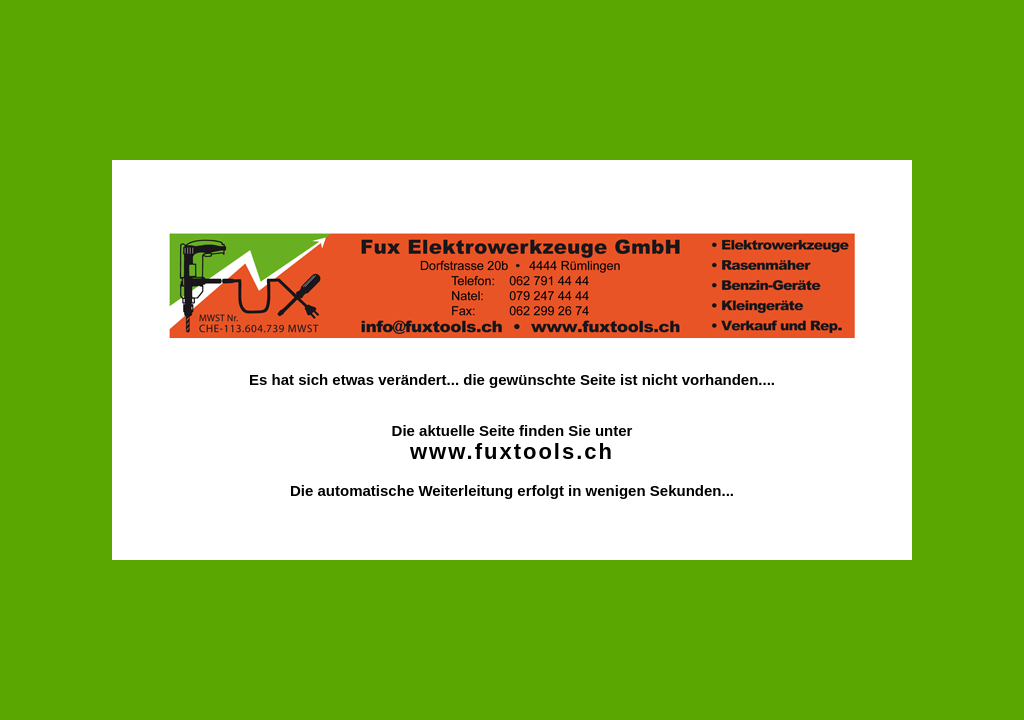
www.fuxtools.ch (512, 451)
